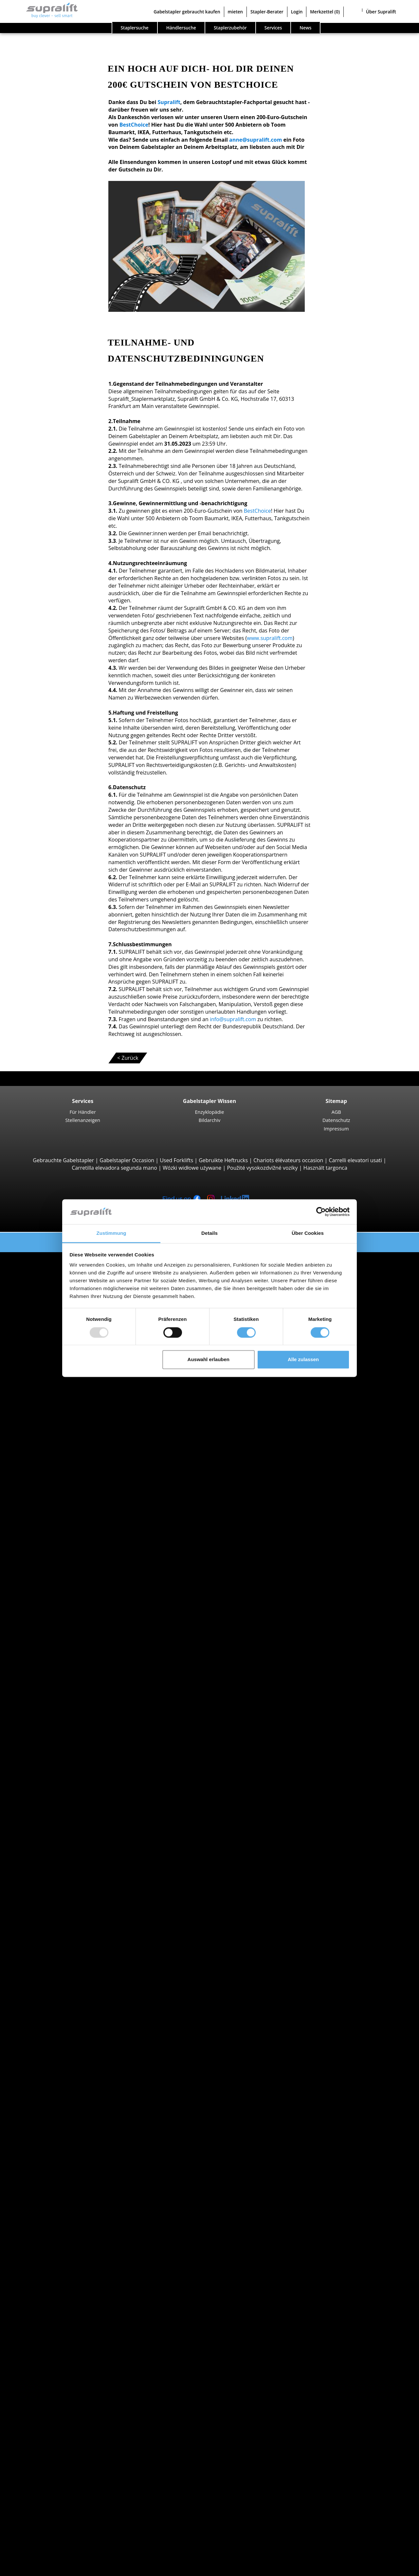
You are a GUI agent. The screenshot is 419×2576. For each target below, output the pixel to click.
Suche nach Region (49, 1861)
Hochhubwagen (58, 1554)
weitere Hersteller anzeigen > (74, 1965)
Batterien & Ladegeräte (54, 2309)
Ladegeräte (53, 2324)
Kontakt (35, 2489)
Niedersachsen (57, 1838)
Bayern (48, 1786)
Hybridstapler (56, 2011)
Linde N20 (64, 1689)
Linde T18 (64, 1539)
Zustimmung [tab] (111, 1233)
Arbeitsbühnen (44, 2377)
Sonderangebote (46, 2048)
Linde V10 (64, 1696)
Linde (46, 1943)
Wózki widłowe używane (192, 1167)
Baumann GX (68, 1472)
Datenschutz (336, 1120)
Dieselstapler (55, 1980)
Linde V (61, 1681)
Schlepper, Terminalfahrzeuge (75, 1719)
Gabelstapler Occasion (127, 1160)
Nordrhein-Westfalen (65, 1846)
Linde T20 (64, 1532)
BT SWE (61, 1584)
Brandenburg (55, 1801)
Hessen (48, 1823)
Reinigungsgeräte (47, 2339)
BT (42, 1921)
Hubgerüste (40, 2272)
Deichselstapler (58, 1495)
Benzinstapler (56, 2003)
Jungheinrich (54, 1936)
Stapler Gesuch (44, 2025)
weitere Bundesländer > (68, 1853)
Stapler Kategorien (48, 2040)
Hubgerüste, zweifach (65, 2287)
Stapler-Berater (266, 12)
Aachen (48, 1868)
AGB (336, 1112)
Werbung (37, 2504)
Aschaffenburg (57, 1898)
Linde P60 (64, 1756)
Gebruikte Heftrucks (223, 1160)
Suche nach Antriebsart (54, 1973)
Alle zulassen (303, 1359)
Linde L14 (64, 1562)
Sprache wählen (32, 2568)
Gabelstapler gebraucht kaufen (187, 12)
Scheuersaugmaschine (66, 2362)
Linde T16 (64, 1517)
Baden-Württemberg (64, 1779)
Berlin (46, 1794)
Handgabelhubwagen (65, 2018)
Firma (33, 2481)
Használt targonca (325, 1167)
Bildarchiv (210, 1120)
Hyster (47, 1928)
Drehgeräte (53, 2250)
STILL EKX (64, 1667)
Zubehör (49, 2332)
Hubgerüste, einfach (64, 2279)
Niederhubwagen (60, 1502)
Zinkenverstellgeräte (64, 2257)
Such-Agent (40, 2421)
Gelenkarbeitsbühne (64, 2384)
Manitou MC (67, 1390)
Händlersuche (181, 28)
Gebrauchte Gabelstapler (63, 1160)
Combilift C (65, 1465)
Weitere (48, 2264)
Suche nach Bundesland (55, 1771)
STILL (45, 1951)
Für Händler (82, 1112)
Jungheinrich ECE (72, 1674)
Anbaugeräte (42, 2235)
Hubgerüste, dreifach (65, 2295)
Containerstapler (59, 1442)
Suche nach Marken (50, 1913)
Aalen (46, 1876)
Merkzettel (325, 12)
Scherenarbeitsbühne (65, 2392)
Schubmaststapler (61, 1607)
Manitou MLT (68, 1427)
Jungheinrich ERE (72, 1525)
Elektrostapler (56, 1988)
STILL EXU (64, 1510)
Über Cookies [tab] (308, 1233)
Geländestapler (58, 1375)
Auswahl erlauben (208, 1359)
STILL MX (63, 1629)
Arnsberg (50, 1891)
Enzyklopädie (209, 1112)
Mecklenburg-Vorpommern (72, 1831)
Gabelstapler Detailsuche (56, 2033)
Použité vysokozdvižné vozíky (262, 1167)
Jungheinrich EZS (72, 1741)
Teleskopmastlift (59, 2399)
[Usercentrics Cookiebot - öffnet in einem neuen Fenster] (321, 1212)
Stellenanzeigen (82, 1120)
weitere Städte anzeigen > (70, 1906)
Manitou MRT (68, 1420)
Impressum (336, 1128)
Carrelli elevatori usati (355, 1160)
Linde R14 (64, 1622)
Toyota (47, 1958)
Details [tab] (209, 1233)
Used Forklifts (176, 1160)
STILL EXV (64, 1577)
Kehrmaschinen (58, 2347)
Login (297, 12)
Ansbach (49, 1883)
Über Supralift (381, 12)
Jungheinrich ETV (72, 1614)
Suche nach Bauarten (52, 1263)
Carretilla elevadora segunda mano (114, 1167)
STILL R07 (64, 1749)
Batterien (50, 2317)
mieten (235, 12)
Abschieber (52, 2242)
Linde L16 (64, 1592)
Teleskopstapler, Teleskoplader (77, 1405)
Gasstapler (52, 1995)
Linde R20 (64, 1644)
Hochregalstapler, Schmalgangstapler (84, 1711)
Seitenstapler (55, 1457)
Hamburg (50, 1816)
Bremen (49, 1809)
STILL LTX (63, 1734)
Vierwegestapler (59, 1487)
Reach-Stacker (56, 1450)
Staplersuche (135, 28)
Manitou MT (67, 1412)
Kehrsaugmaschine (62, 2354)
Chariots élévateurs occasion (288, 1160)
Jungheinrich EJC (72, 1569)
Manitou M (65, 1383)
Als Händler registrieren (55, 2552)
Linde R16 (64, 1637)
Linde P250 (65, 1726)
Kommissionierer (60, 1659)
